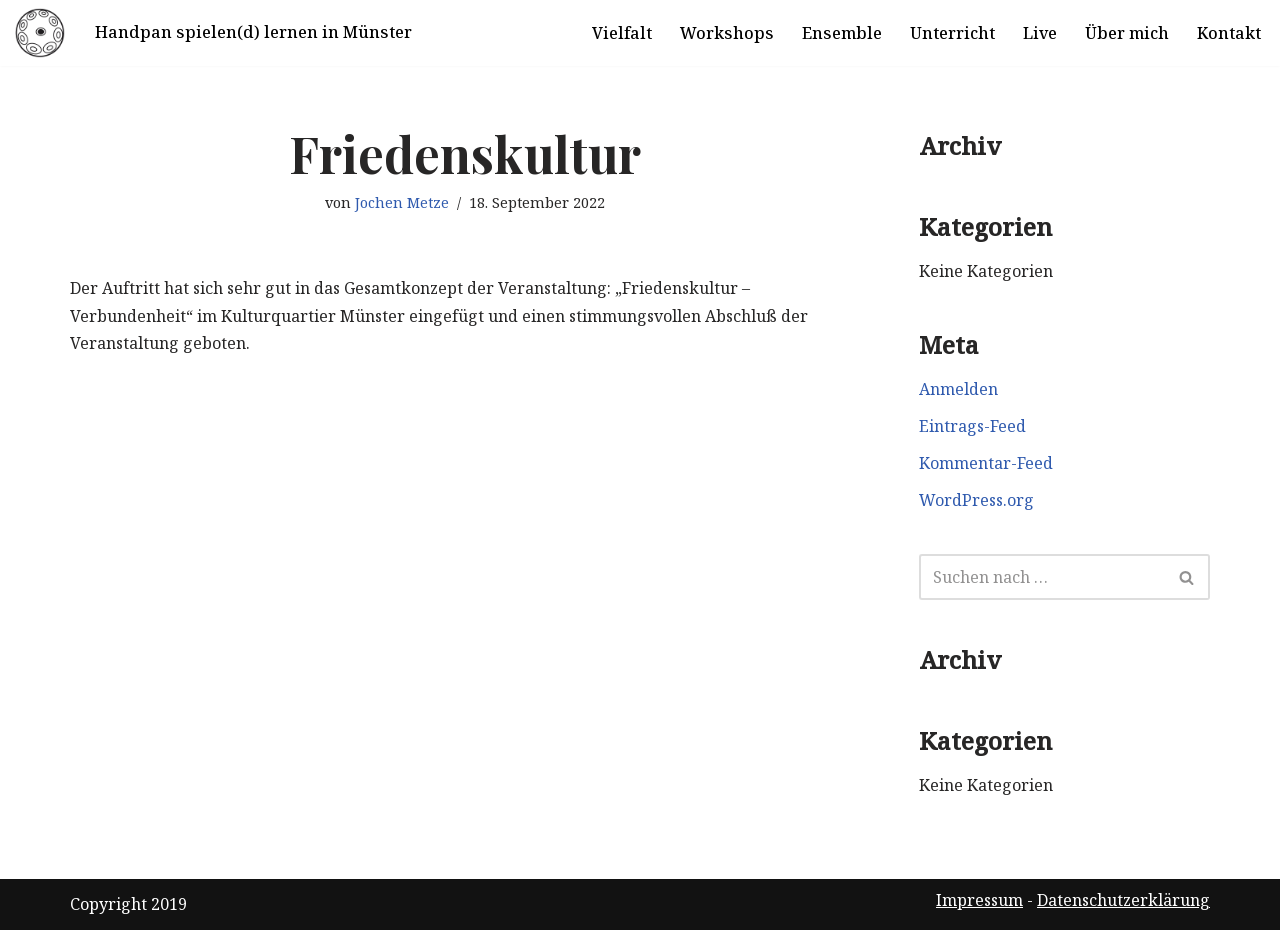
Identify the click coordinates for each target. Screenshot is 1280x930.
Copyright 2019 (128, 904)
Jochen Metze (402, 202)
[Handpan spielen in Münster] (40, 33)
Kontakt (1229, 33)
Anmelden (958, 389)
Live (1040, 33)
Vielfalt (622, 33)
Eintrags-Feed (972, 426)
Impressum (979, 900)
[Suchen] (1042, 577)
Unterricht (952, 33)
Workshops (727, 33)
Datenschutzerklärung (1123, 900)
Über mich (1127, 33)
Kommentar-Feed (986, 463)
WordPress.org (976, 500)
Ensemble (842, 33)
